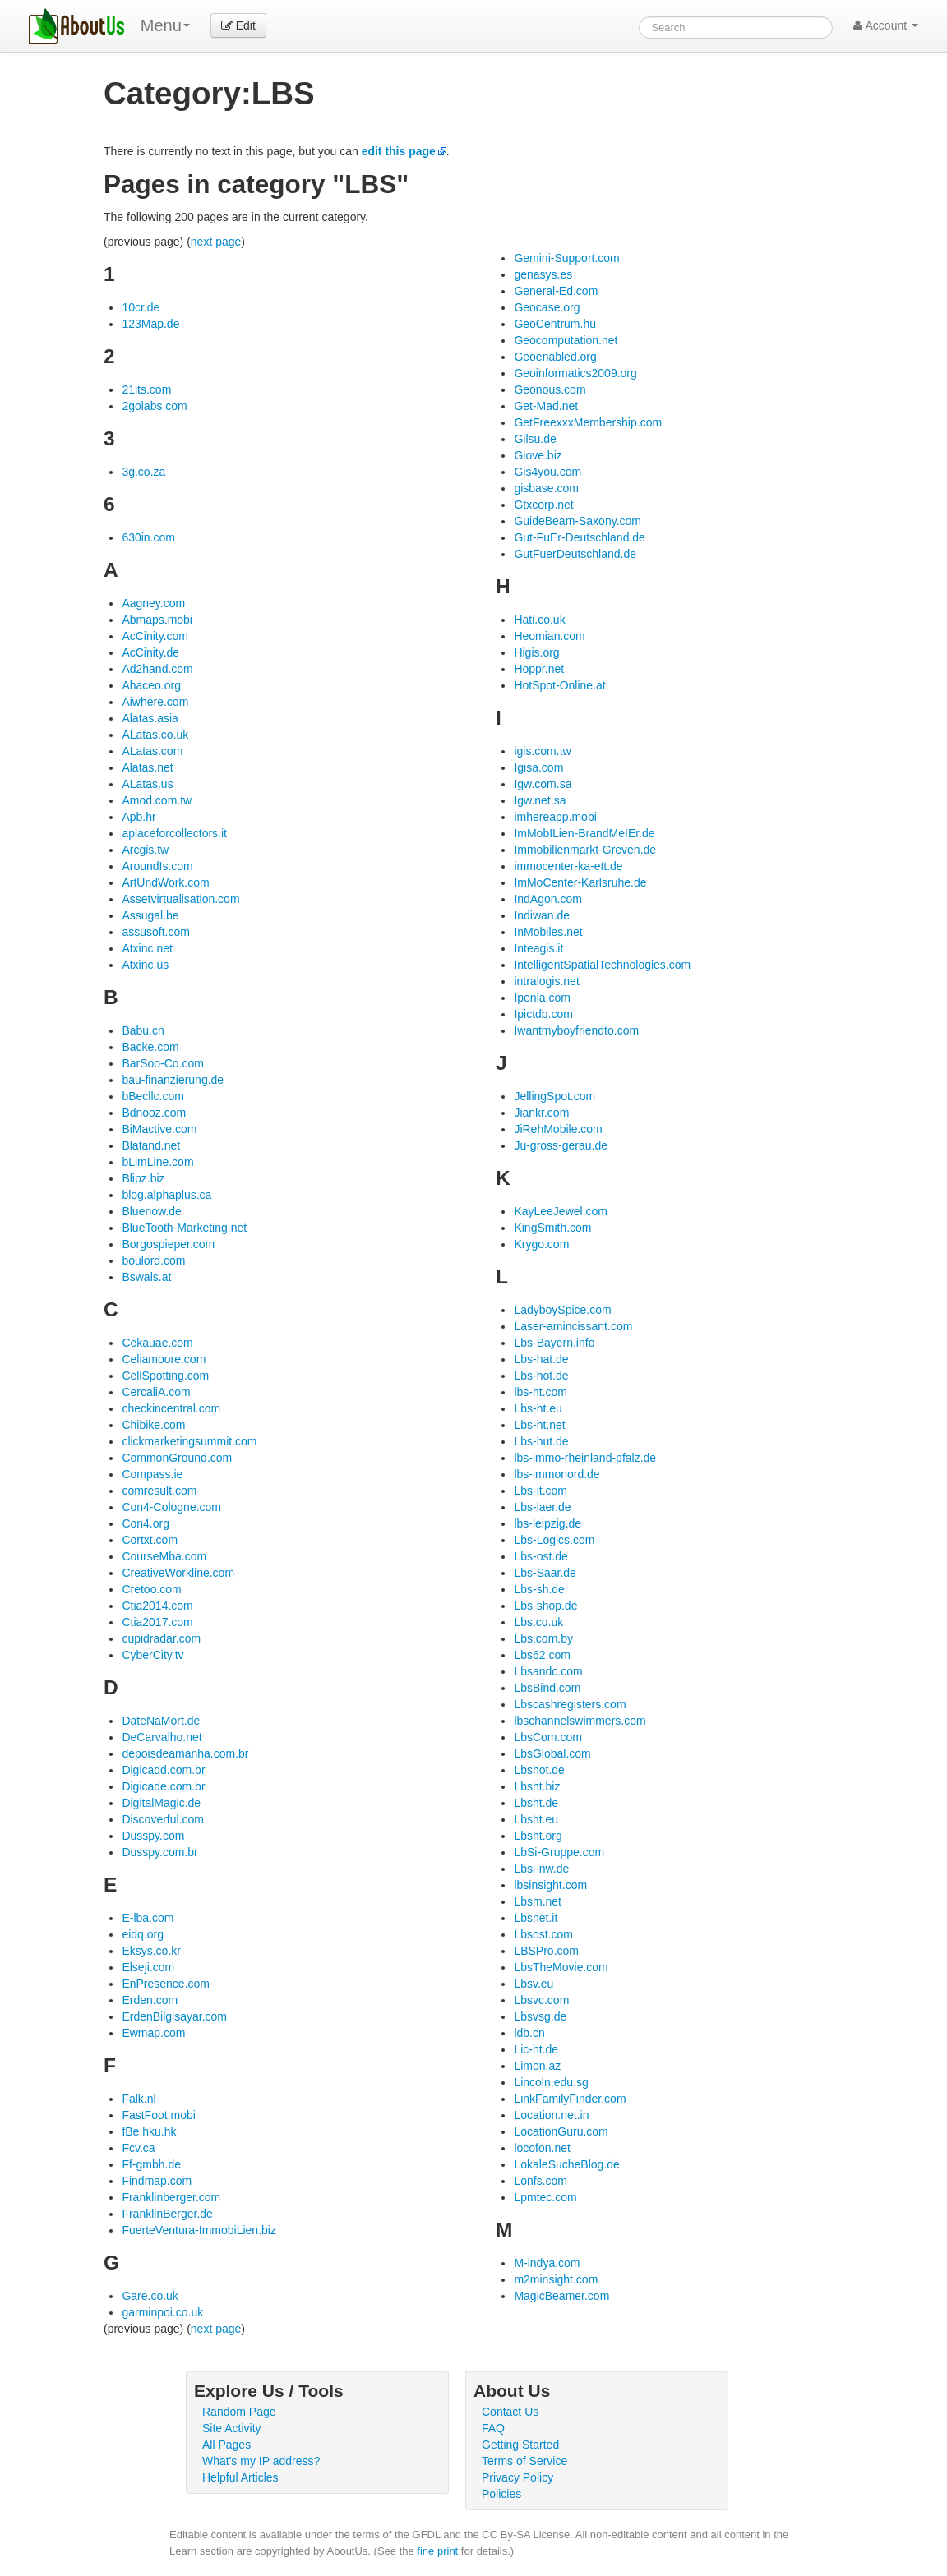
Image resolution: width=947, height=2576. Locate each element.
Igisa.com (538, 767)
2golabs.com (154, 405)
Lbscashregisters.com (570, 1704)
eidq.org (143, 1934)
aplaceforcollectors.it (174, 833)
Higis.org (536, 652)
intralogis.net (546, 981)
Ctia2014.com (157, 1605)
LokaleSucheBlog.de (566, 2164)
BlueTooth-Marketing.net (184, 1227)
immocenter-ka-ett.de (568, 866)
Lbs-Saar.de (545, 1572)
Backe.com (150, 1046)
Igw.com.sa (542, 783)
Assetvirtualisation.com (180, 899)
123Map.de (150, 323)
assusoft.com (155, 931)
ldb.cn (529, 2032)
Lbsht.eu (536, 1819)
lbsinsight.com (550, 1885)
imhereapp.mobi (555, 816)
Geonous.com (549, 389)
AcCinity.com (155, 636)
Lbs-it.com (540, 1490)
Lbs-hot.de (541, 1375)
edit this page (399, 151)
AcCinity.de (150, 652)
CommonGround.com (177, 1457)
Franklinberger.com (171, 2197)
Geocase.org (547, 307)
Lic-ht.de (536, 2049)
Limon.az (537, 2065)
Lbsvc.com (541, 2000)
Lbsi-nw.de (541, 1868)
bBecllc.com (152, 1096)
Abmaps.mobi (157, 619)
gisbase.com (546, 488)
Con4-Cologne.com (171, 1507)
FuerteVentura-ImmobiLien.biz (199, 2230)
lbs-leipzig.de (547, 1523)
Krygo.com (541, 1244)
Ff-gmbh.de (151, 2164)
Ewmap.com (153, 2032)
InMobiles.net (548, 931)
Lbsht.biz (537, 1786)
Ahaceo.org (151, 685)
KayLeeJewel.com (560, 1211)
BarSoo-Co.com (163, 1063)
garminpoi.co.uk (162, 2312)
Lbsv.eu (533, 1983)
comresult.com (159, 1490)
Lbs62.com (542, 1654)
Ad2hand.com (157, 668)
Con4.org (145, 1523)
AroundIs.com (157, 866)
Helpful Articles (240, 2477)
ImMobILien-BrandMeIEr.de (584, 833)
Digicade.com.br (163, 1786)
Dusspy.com (153, 1835)
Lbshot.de (539, 1769)
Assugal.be (150, 915)
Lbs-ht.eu (537, 1408)
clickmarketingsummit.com (189, 1441)
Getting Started (520, 2444)
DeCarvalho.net (161, 1737)
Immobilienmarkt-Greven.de (585, 849)
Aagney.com (153, 603)
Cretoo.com (151, 1589)
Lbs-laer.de (542, 1507)
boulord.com (153, 1260)
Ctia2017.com (157, 1622)
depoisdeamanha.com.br (185, 1753)
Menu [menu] (165, 25)
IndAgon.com (548, 899)
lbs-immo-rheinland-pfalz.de (585, 1457)
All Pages (226, 2444)
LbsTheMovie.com (560, 1967)
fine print (437, 2551)
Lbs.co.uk (538, 1622)
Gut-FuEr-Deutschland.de (579, 537)
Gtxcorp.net (543, 504)
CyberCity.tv (152, 1654)
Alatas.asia (150, 718)
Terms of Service (524, 2461)
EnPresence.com (166, 1983)
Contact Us (510, 2411)
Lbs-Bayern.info (554, 1342)
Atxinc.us (145, 964)
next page (216, 241)
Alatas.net (147, 767)
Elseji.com (148, 1967)
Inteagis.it (538, 948)
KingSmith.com (552, 1227)
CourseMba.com (164, 1556)
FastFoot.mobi (158, 2115)
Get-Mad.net (546, 405)
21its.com (146, 389)
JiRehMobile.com (558, 1129)
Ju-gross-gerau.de (560, 1145)
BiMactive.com (159, 1129)
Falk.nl (138, 2098)
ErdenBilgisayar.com (174, 2016)
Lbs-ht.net (539, 1424)
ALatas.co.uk (155, 734)
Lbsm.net (537, 1901)
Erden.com (150, 2000)
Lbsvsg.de (540, 2016)
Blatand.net (151, 1145)
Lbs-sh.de (539, 1589)
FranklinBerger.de (167, 2213)
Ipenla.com (542, 997)
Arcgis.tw (145, 849)
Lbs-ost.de (540, 1556)
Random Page (239, 2411)
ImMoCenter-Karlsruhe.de (580, 882)
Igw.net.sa (540, 800)
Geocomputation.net (565, 340)
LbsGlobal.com (552, 1753)
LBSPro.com (546, 1950)
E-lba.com (147, 1917)
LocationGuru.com (560, 2131)
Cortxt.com (150, 1539)
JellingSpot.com (554, 1096)
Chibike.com (153, 1424)
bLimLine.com (157, 1161)
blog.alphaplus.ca (166, 1194)
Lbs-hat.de (541, 1359)
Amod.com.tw (157, 800)
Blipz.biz (143, 1178)
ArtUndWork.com (165, 882)
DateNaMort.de (161, 1720)
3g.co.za (143, 471)
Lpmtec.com (545, 2197)
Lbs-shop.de (545, 1605)
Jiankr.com (541, 1112)
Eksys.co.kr (151, 1950)
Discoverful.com (163, 1819)
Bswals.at (146, 1276)
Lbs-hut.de (541, 1441)
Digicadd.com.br (163, 1769)
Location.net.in (551, 2115)
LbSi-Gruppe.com (559, 1852)
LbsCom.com (547, 1737)
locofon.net (542, 2147)
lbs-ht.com (540, 1392)
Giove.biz (537, 455)
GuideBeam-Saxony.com (577, 521)
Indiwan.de (542, 915)
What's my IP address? (261, 2461)
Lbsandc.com (548, 1671)
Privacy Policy (517, 2477)
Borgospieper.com (168, 1244)
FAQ (493, 2428)
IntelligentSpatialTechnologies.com (602, 964)
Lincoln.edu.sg (551, 2082)
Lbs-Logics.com (554, 1539)
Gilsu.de (535, 438)
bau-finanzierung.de (173, 1079)
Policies (501, 2493)
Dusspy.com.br (159, 1852)
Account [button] (885, 25)
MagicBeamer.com (561, 2295)
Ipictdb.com (543, 1014)
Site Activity (231, 2428)
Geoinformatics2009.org (575, 373)
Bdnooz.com (154, 1112)
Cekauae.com (157, 1342)
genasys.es (543, 274)
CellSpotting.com (165, 1375)
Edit (238, 25)
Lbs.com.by (543, 1638)
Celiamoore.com (164, 1359)
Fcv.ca (138, 2147)
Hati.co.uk (539, 619)
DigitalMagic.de (161, 1802)
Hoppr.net (539, 668)
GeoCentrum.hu (555, 323)
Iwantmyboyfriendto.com (576, 1030)
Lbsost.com (543, 1934)
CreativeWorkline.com (178, 1572)
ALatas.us (147, 783)
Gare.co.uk (150, 2295)
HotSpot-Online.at (559, 685)
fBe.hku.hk (149, 2131)
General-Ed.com (556, 290)
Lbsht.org (537, 1835)
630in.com (148, 537)
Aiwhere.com (155, 701)
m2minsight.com (556, 2279)
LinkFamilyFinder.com (570, 2098)
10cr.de (140, 307)
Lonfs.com (540, 2180)
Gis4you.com (547, 471)
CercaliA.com (156, 1392)
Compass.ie (152, 1474)
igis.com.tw (542, 751)
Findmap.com (157, 2180)
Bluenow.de (151, 1211)
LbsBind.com (547, 1687)
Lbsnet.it (535, 1917)
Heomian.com (549, 636)
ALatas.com (152, 751)
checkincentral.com (171, 1408)
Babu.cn (143, 1030)
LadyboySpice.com (562, 1309)
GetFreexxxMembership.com (588, 422)
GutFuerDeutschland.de (575, 553)
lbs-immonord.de (556, 1474)
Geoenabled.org (555, 356)
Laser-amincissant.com (573, 1326)
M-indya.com (547, 2263)
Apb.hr (138, 816)
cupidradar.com (161, 1638)
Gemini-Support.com (566, 258)
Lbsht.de (536, 1802)
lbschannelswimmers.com (579, 1720)
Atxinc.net (147, 948)
